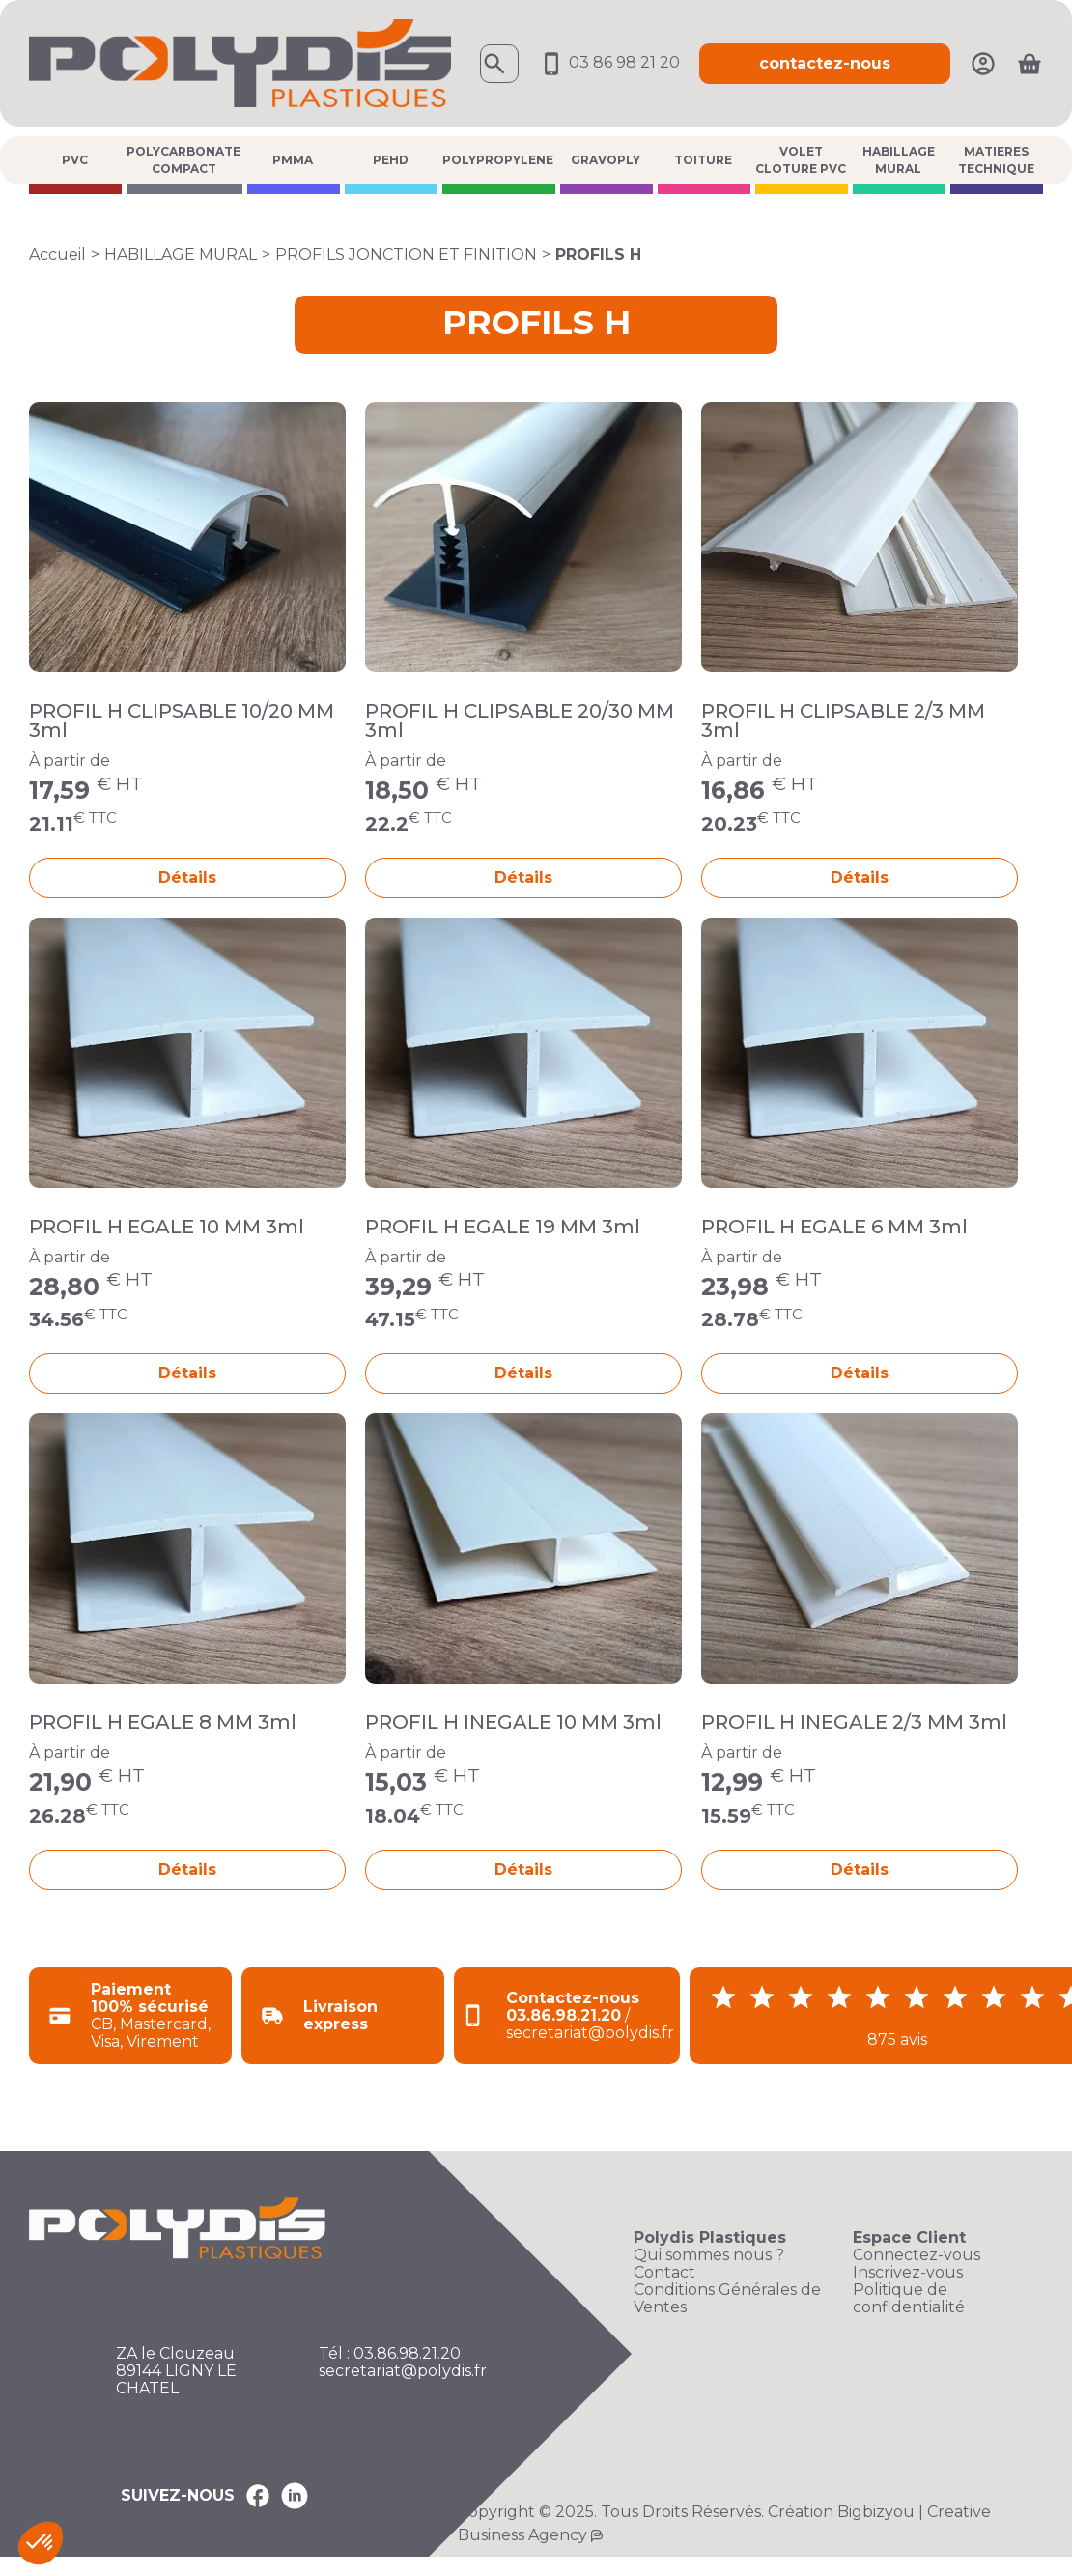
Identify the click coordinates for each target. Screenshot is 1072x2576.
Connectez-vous (916, 2255)
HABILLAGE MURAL (898, 160)
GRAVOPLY (605, 160)
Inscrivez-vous (908, 2272)
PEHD (391, 160)
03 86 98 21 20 (609, 62)
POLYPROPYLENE (497, 160)
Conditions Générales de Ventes (727, 2298)
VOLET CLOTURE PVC (800, 160)
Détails (187, 877)
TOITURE (703, 160)
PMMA (292, 160)
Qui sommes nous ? (709, 2255)
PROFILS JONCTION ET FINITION (406, 254)
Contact (664, 2272)
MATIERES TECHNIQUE (996, 160)
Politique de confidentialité (909, 2298)
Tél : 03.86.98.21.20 (390, 2354)
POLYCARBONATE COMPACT (183, 160)
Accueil (57, 254)
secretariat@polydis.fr (403, 2371)
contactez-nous (824, 63)
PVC (75, 160)
